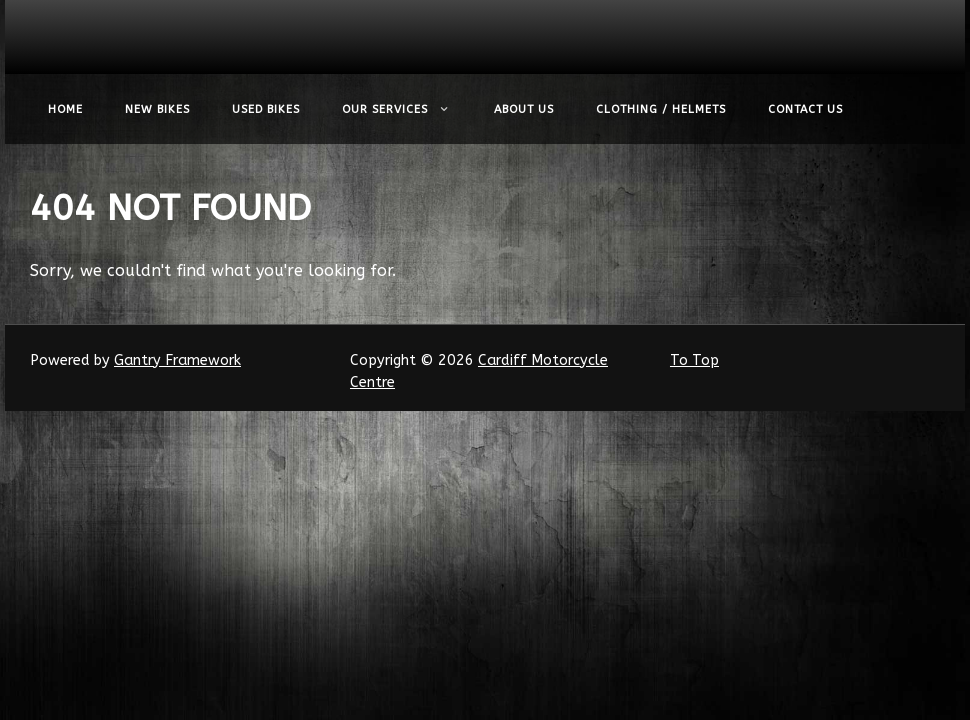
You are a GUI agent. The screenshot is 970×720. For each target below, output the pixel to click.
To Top (694, 360)
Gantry (177, 360)
